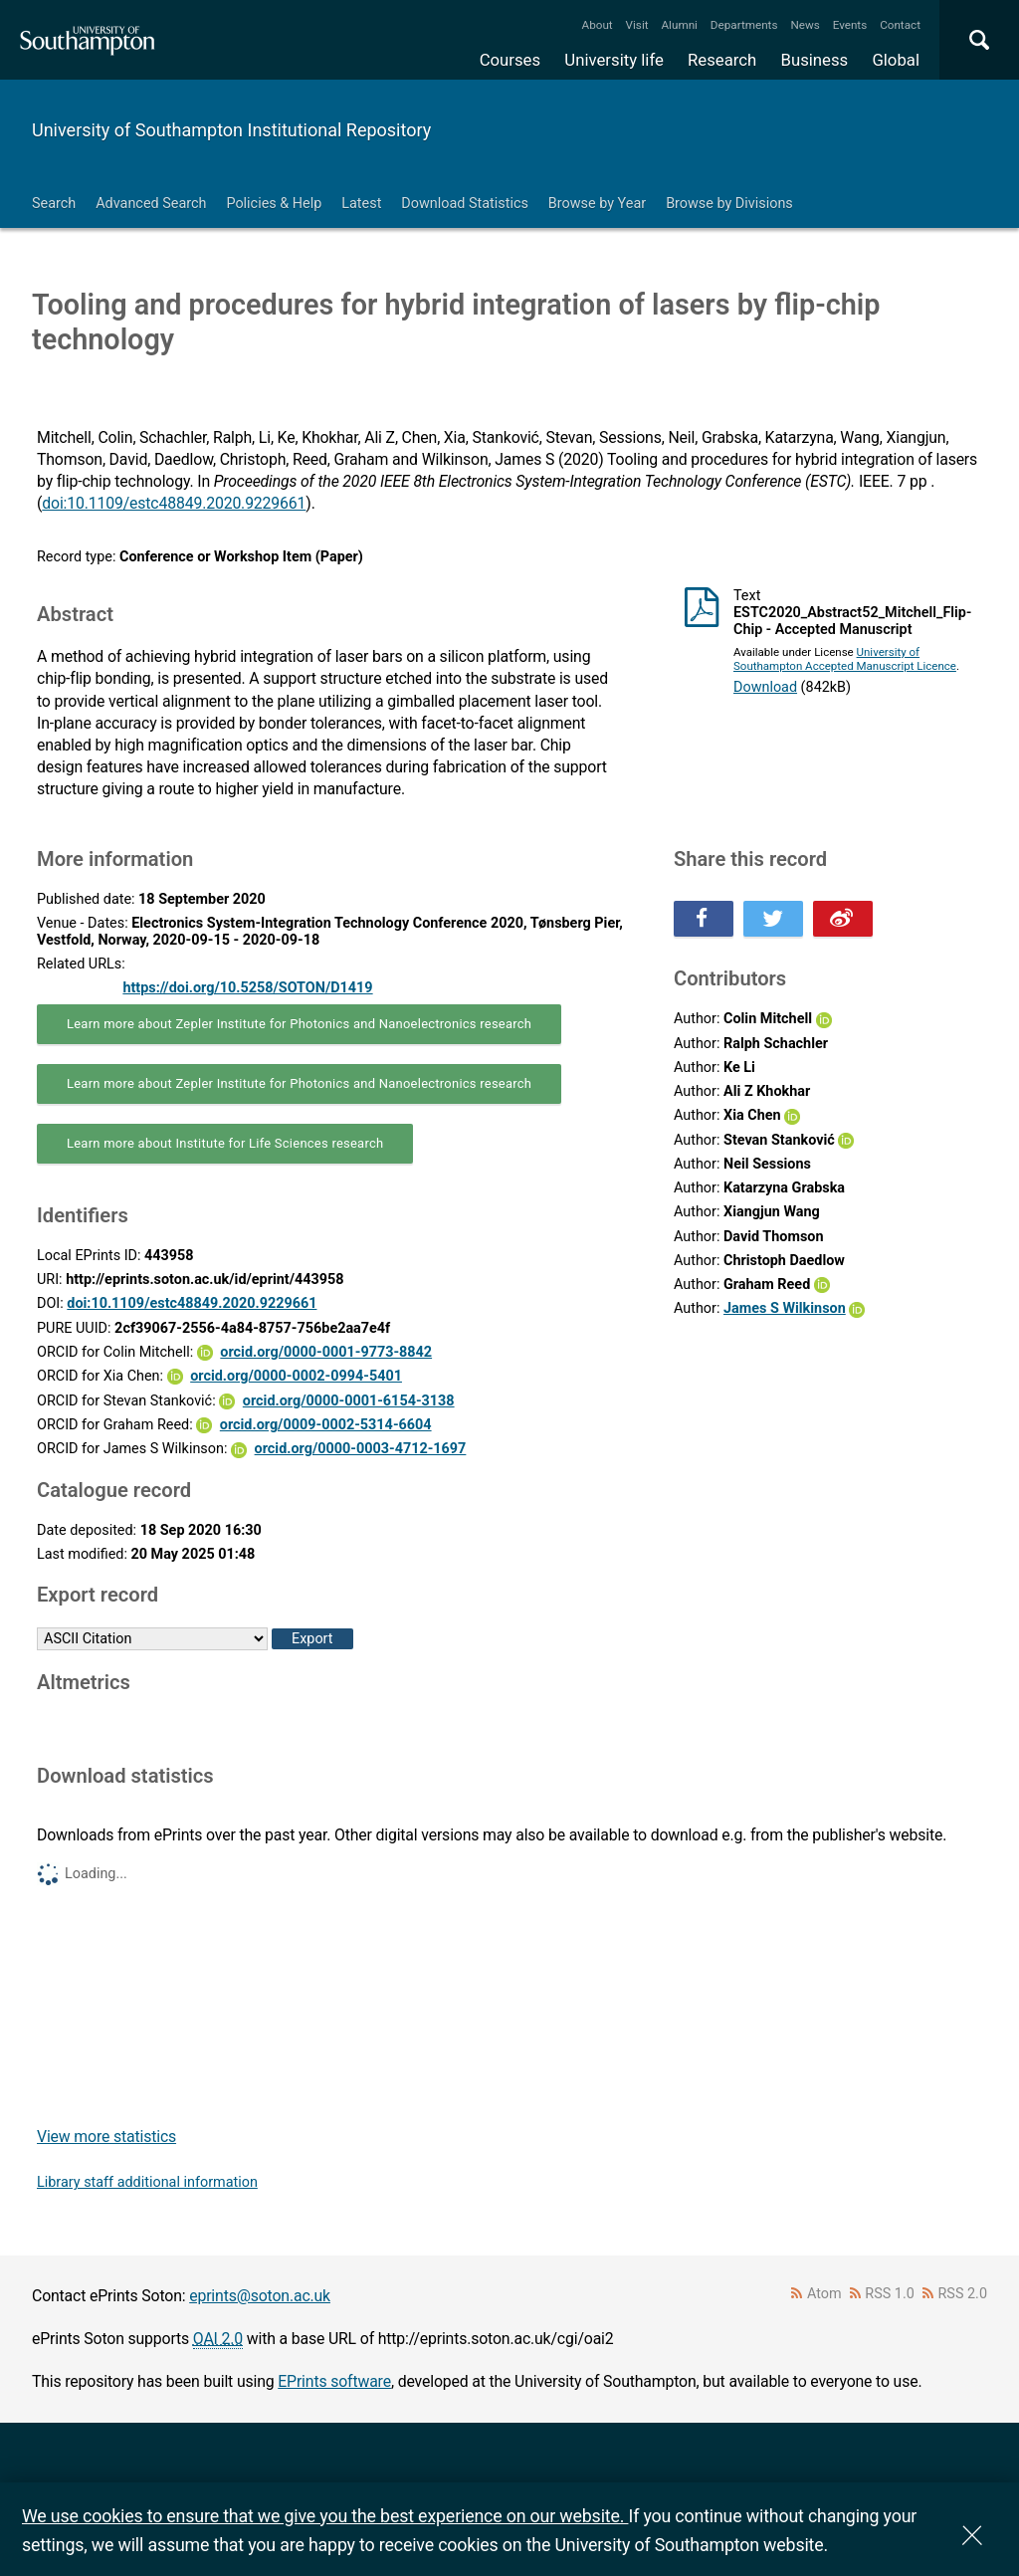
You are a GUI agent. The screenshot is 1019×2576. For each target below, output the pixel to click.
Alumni (679, 25)
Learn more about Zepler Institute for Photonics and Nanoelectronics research (299, 1023)
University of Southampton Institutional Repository (231, 129)
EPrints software (334, 2381)
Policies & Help (273, 203)
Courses (510, 60)
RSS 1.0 (890, 2293)
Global (895, 60)
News (804, 25)
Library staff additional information (147, 2182)
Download (765, 687)
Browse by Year (597, 203)
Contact (900, 25)
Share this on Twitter (773, 919)
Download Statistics (464, 203)
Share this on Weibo (843, 919)
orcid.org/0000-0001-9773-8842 (326, 1352)
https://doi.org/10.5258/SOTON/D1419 (247, 987)
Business (815, 60)
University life (614, 60)
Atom (824, 2293)
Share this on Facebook (703, 919)
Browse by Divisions (729, 203)
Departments (744, 25)
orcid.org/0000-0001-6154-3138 (349, 1401)
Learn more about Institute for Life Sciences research (225, 1143)
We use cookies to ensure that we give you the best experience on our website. (325, 2515)
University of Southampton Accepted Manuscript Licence (844, 659)
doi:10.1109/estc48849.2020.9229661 (174, 503)
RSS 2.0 (963, 2293)
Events (850, 25)
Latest (361, 203)
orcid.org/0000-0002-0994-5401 (296, 1376)
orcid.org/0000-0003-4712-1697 (361, 1448)
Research (722, 60)
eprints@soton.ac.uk (259, 2295)
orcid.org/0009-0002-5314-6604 (326, 1424)
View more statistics (106, 2136)
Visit (637, 25)
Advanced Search (151, 203)
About (597, 25)
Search (54, 203)
